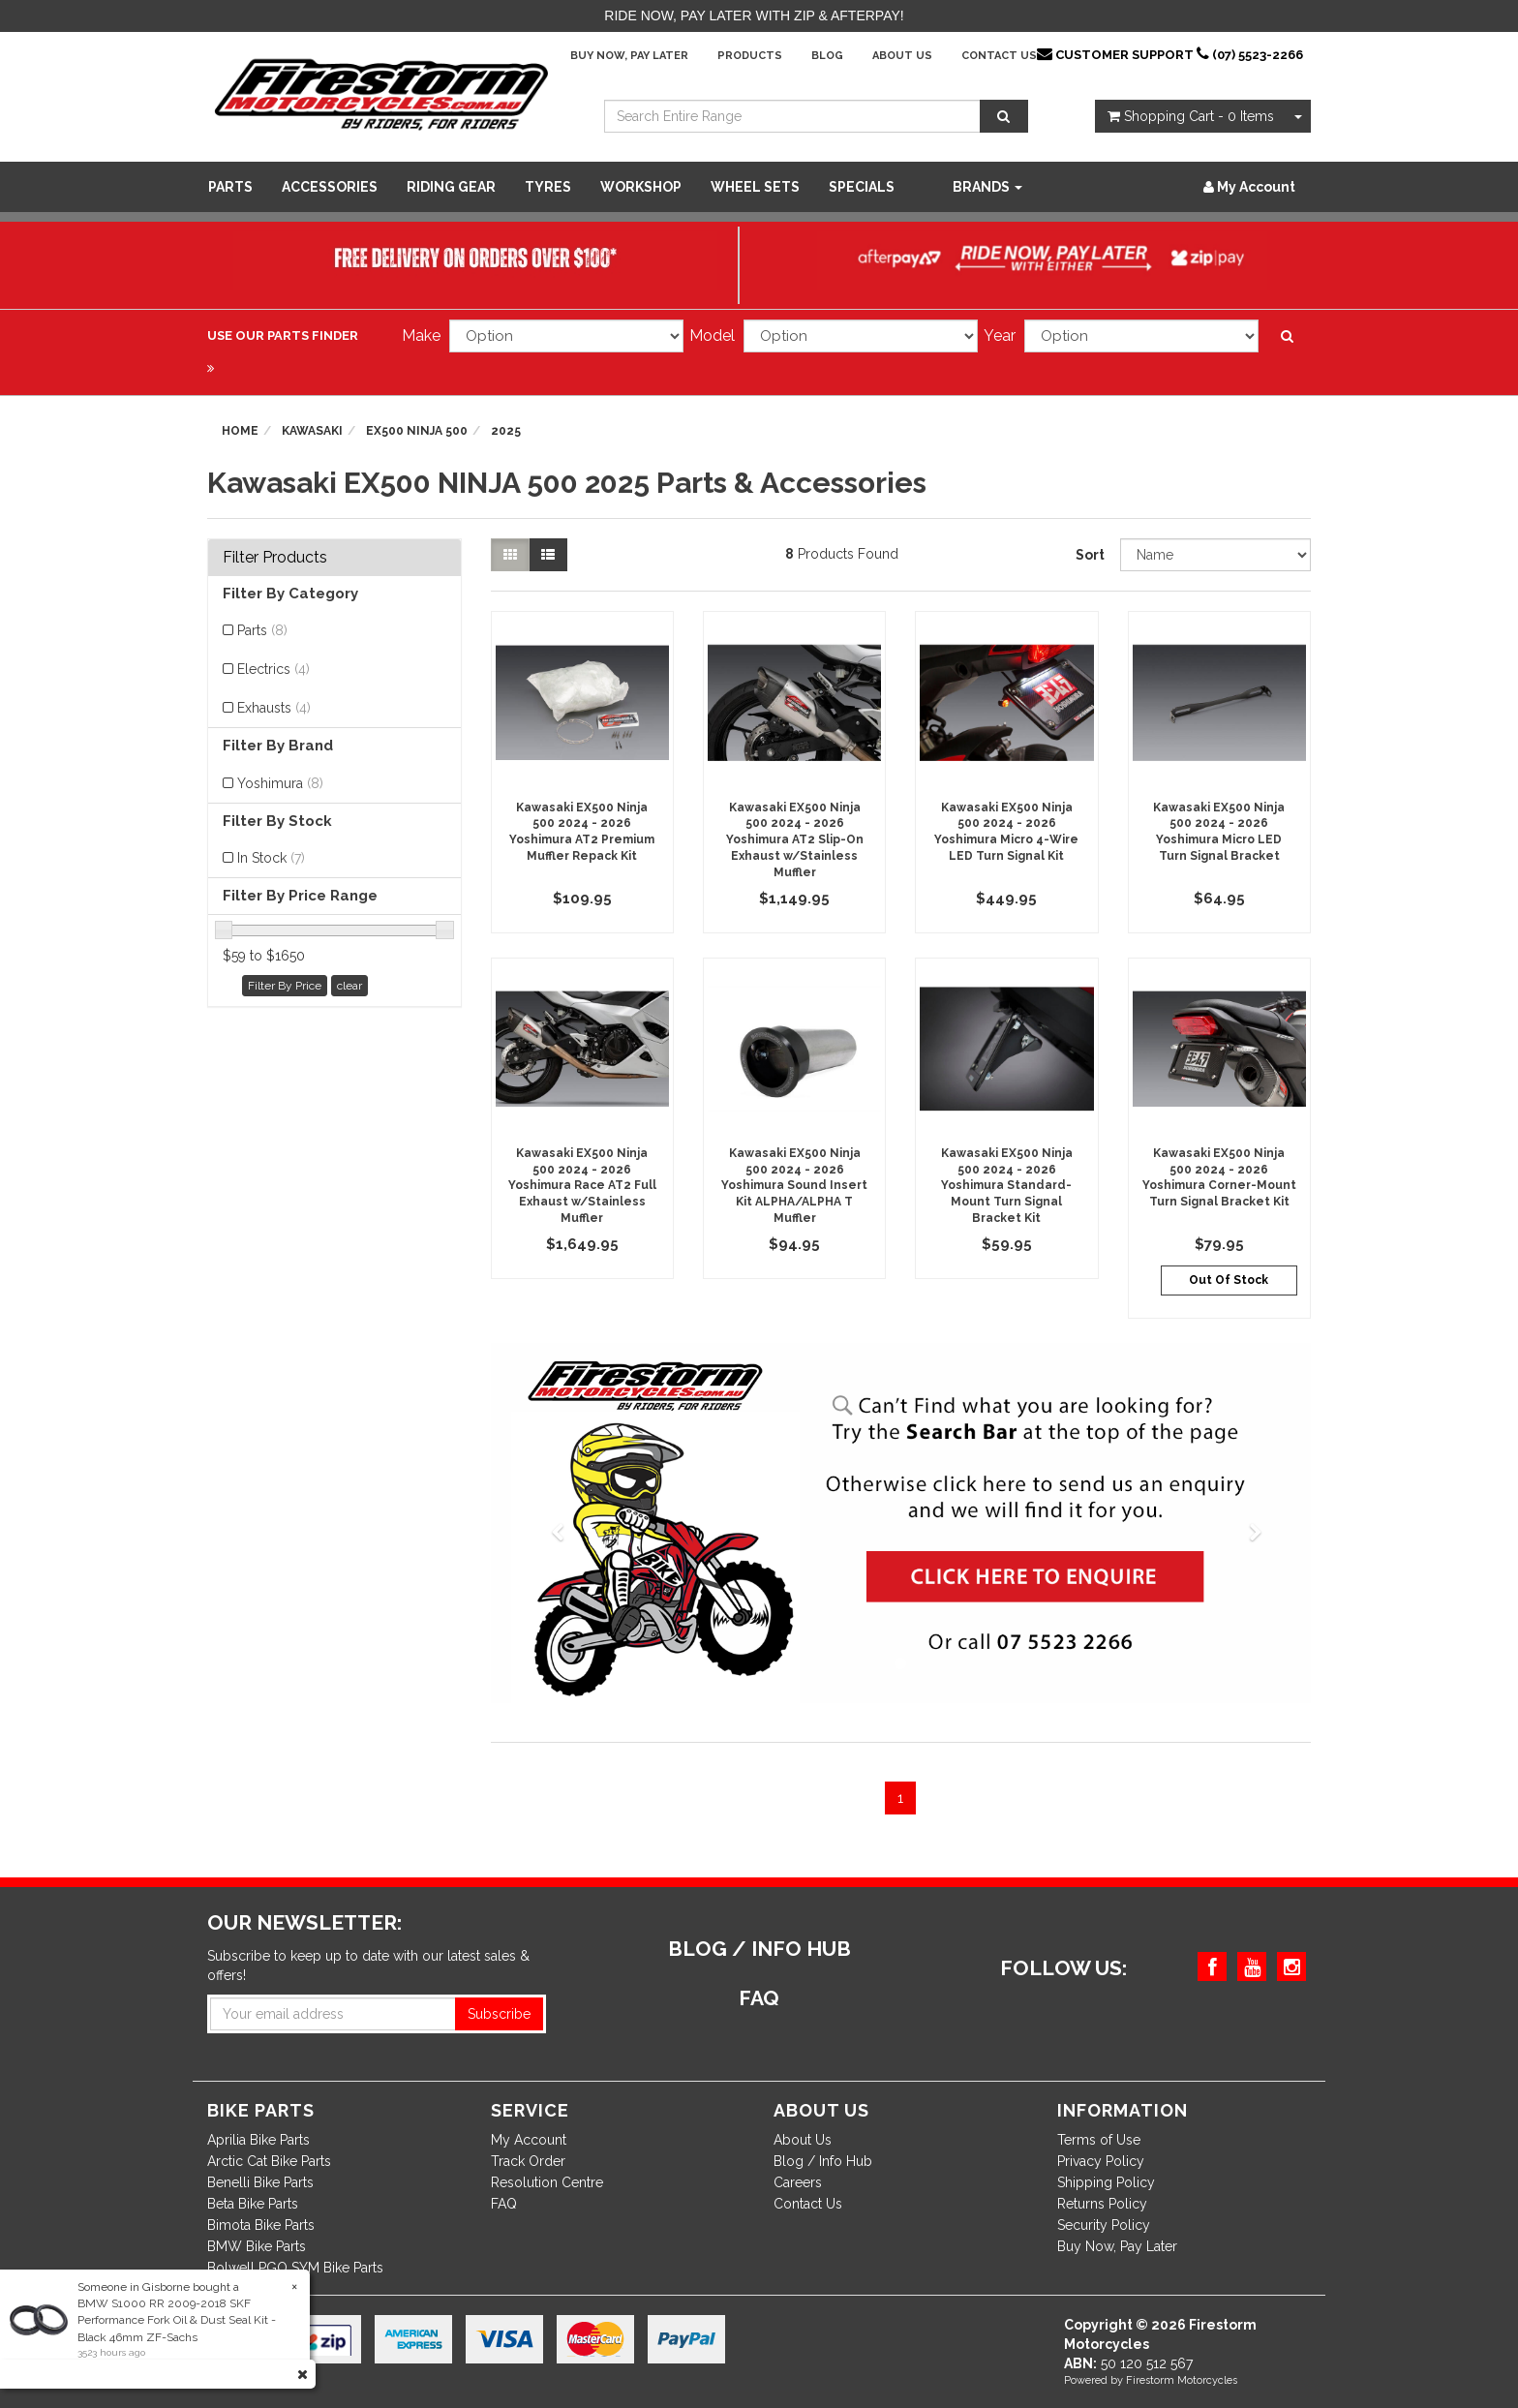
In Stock (271, 858)
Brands (987, 187)
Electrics (273, 669)
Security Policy (1103, 2225)
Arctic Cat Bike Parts (269, 2161)
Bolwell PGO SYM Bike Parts (295, 2267)
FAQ (504, 2203)
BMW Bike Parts (256, 2246)
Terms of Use (1098, 2140)
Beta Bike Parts (252, 2203)
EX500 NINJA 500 (417, 431)
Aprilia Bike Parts (258, 2140)
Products (749, 55)
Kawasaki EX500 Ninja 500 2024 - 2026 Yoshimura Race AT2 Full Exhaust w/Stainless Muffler (582, 1185)
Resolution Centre (547, 2182)
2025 (506, 431)
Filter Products (275, 557)
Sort (1090, 555)
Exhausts (274, 708)
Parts (230, 187)
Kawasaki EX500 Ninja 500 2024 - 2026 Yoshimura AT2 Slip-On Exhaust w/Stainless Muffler (795, 840)
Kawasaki (312, 431)
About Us (902, 55)
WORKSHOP (641, 187)
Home (240, 431)
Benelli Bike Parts (260, 2182)
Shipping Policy (1106, 2182)
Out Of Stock (1228, 1280)
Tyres (548, 187)
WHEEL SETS (755, 187)
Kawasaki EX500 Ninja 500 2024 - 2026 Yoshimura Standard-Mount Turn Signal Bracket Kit (1007, 1185)
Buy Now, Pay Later (629, 55)
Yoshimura (280, 783)
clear (349, 985)
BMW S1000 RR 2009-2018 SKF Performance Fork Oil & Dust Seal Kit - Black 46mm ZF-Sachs (175, 2320)
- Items (1191, 116)
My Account (528, 2140)
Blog (827, 55)
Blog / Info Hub (823, 2161)
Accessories (330, 187)
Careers (798, 2182)
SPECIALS (862, 187)
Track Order (528, 2161)
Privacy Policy (1100, 2161)
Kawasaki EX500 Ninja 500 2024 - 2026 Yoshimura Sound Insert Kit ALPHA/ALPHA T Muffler (794, 1185)
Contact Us (999, 55)
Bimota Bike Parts (261, 2225)
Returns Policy (1102, 2203)
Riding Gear (451, 187)
